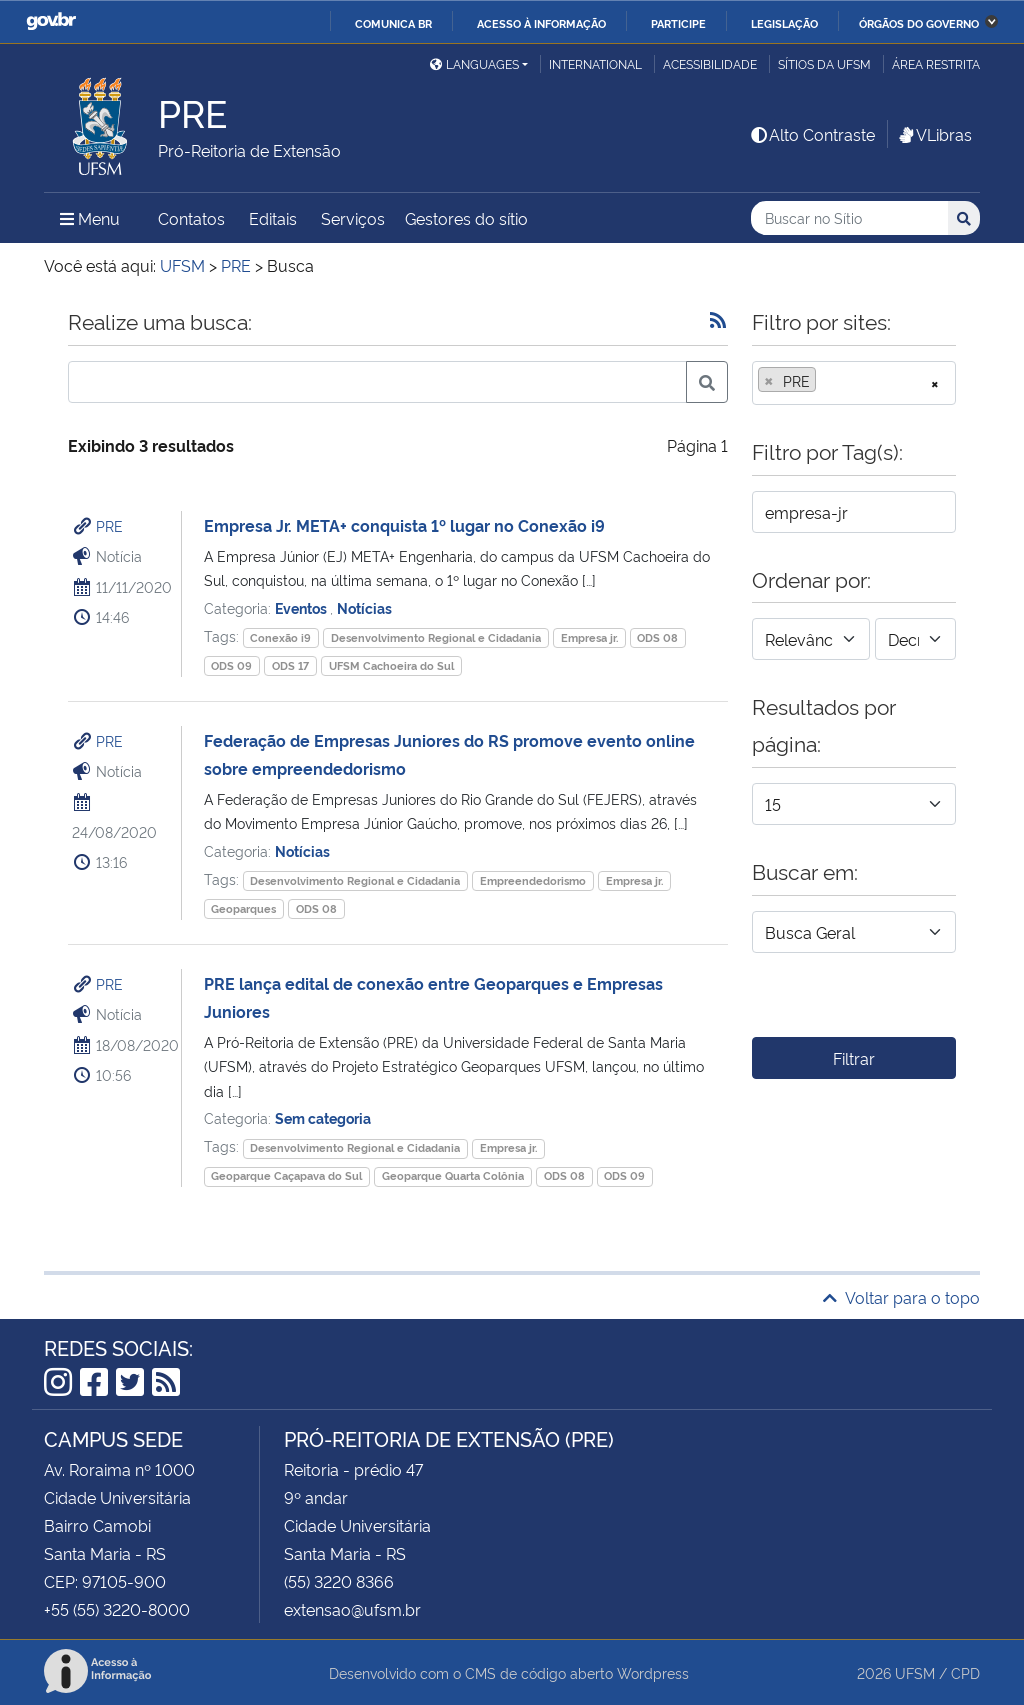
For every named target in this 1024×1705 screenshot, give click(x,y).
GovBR (51, 21)
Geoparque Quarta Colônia (453, 1175)
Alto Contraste (812, 134)
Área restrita (936, 63)
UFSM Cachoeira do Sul (391, 665)
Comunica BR (393, 23)
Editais (273, 218)
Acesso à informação (541, 23)
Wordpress (653, 1672)
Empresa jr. (589, 637)
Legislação (784, 23)
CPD (965, 1672)
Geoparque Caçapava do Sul (286, 1175)
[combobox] (854, 383)
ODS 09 (231, 665)
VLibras (934, 134)
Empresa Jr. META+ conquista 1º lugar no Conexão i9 (404, 525)
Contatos (191, 218)
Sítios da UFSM (824, 63)
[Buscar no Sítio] (849, 218)
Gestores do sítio (466, 218)
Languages (474, 63)
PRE (109, 525)
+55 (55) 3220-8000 (117, 1609)
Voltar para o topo (901, 1297)
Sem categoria (323, 1117)
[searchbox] (827, 381)
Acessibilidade (710, 63)
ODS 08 (657, 637)
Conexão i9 (280, 637)
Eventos (302, 607)
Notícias (364, 607)
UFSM (915, 1672)
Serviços (353, 218)
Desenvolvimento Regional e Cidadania (436, 637)
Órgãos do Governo (919, 23)
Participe (678, 23)
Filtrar (854, 1058)
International (595, 63)
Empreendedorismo (533, 880)
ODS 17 (290, 665)
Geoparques (243, 908)
